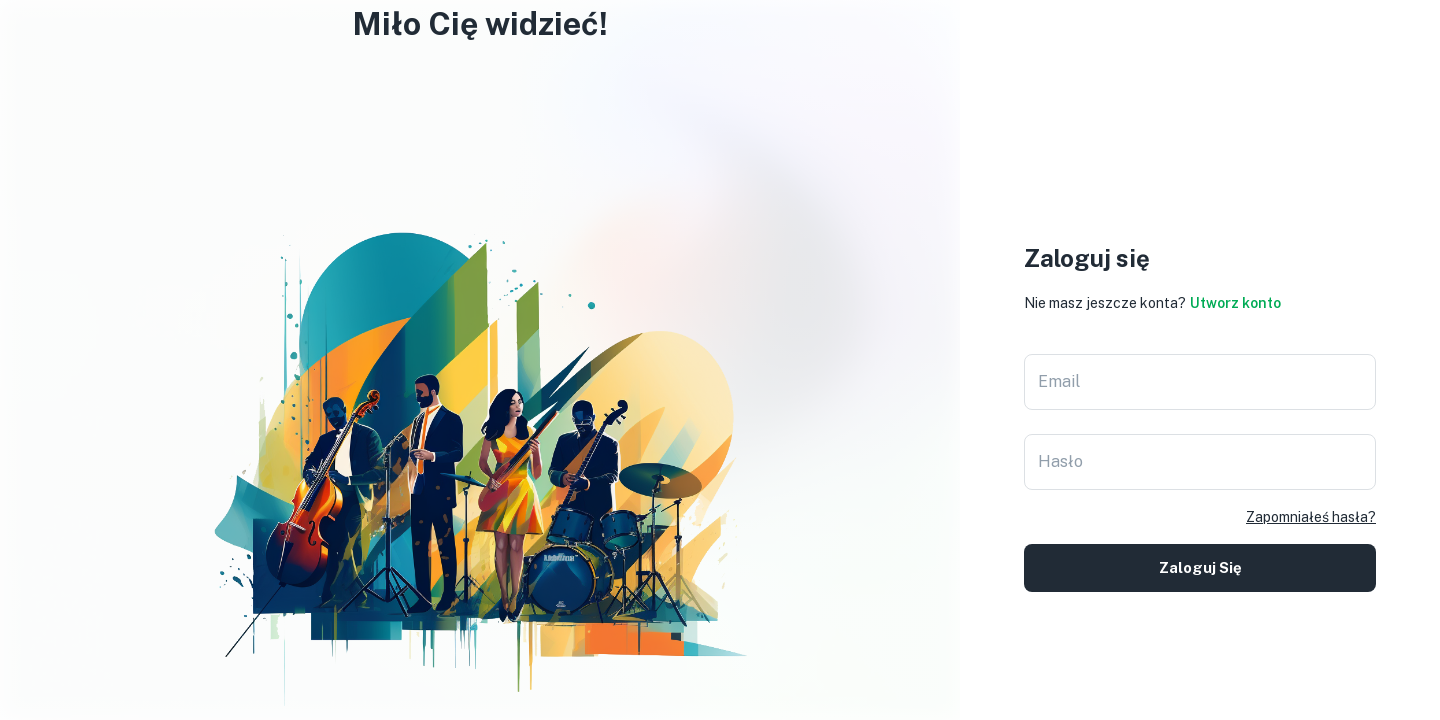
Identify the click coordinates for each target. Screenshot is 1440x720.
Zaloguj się (1200, 568)
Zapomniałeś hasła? (1311, 517)
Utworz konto (1235, 303)
